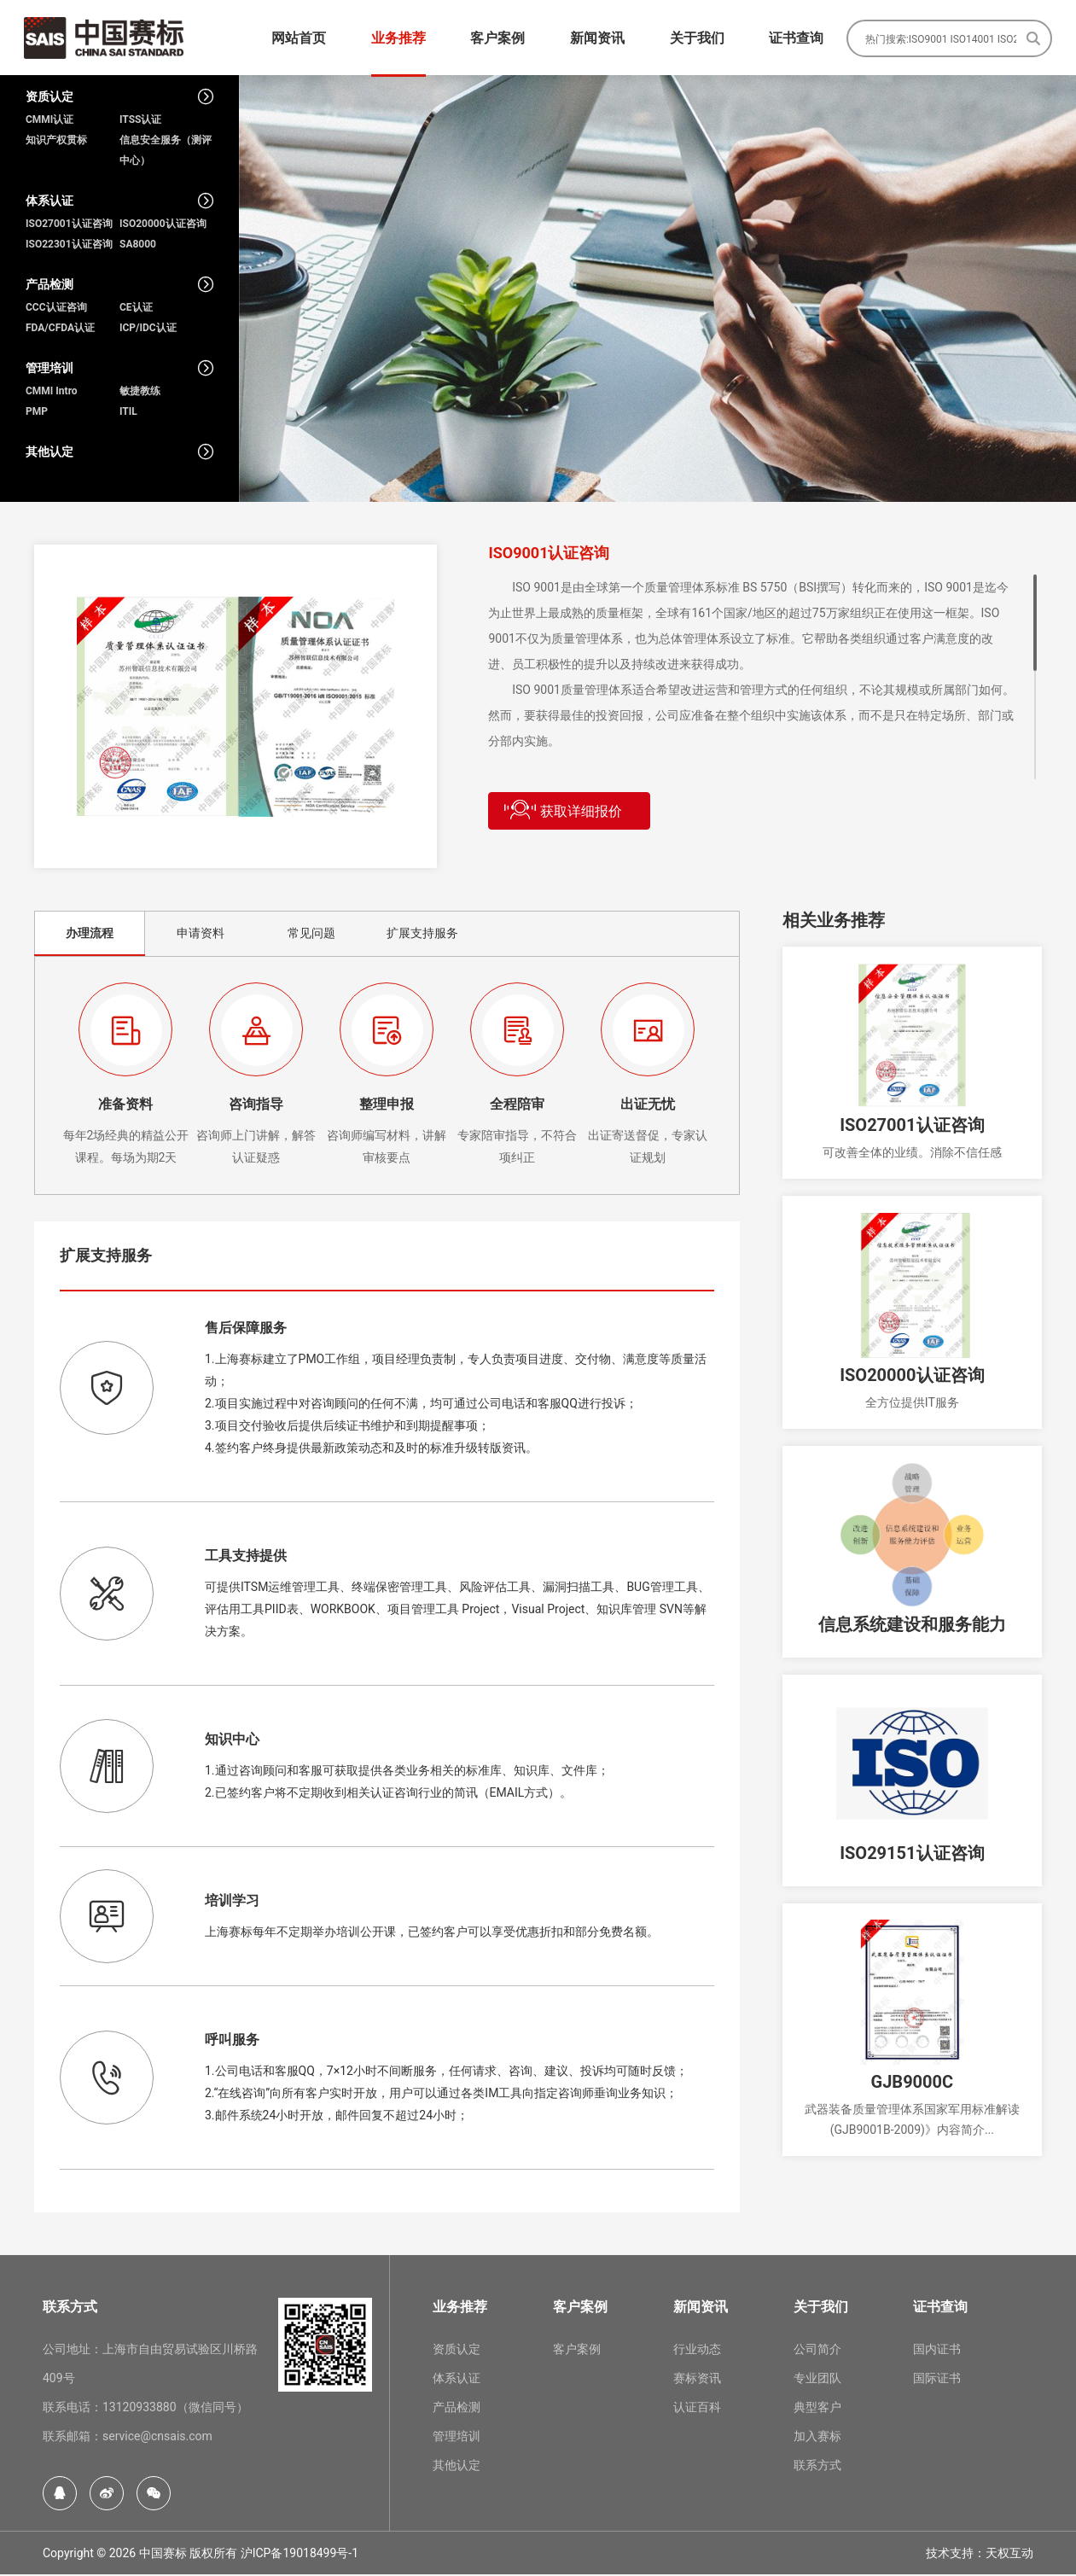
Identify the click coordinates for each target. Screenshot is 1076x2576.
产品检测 (456, 2409)
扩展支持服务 (422, 934)
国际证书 (937, 2380)
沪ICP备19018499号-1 (299, 2554)
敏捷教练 (139, 393)
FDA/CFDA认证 (60, 329)
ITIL (128, 413)
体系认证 (456, 2380)
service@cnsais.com (157, 2438)
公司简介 (817, 2350)
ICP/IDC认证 (148, 329)
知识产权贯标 (56, 142)
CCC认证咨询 (56, 309)
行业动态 (697, 2350)
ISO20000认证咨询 (162, 225)
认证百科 (697, 2409)
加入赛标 (817, 2438)
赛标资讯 (697, 2380)
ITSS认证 (140, 121)
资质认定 (456, 2350)
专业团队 (817, 2380)
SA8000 (137, 246)
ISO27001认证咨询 (69, 225)
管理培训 (456, 2438)
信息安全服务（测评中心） (165, 152)
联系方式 (817, 2467)
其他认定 (456, 2467)
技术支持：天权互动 (979, 2554)
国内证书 (937, 2350)
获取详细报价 (563, 811)
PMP (37, 413)
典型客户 (817, 2409)
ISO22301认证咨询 (69, 246)
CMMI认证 (49, 121)
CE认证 (136, 309)
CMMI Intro (52, 393)
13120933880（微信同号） (175, 2409)
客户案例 (577, 2350)
